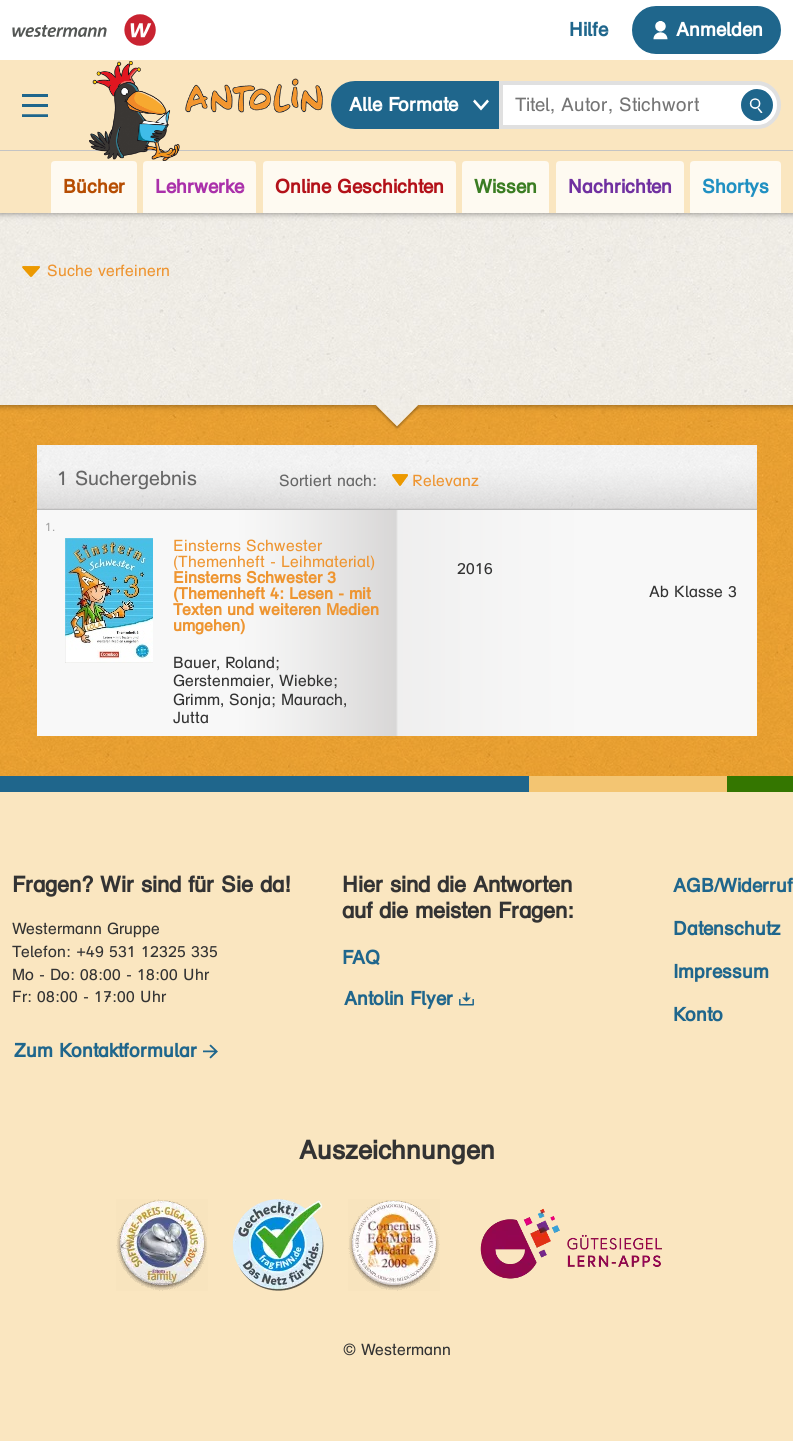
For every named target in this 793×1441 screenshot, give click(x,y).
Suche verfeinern (108, 270)
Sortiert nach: (328, 480)
